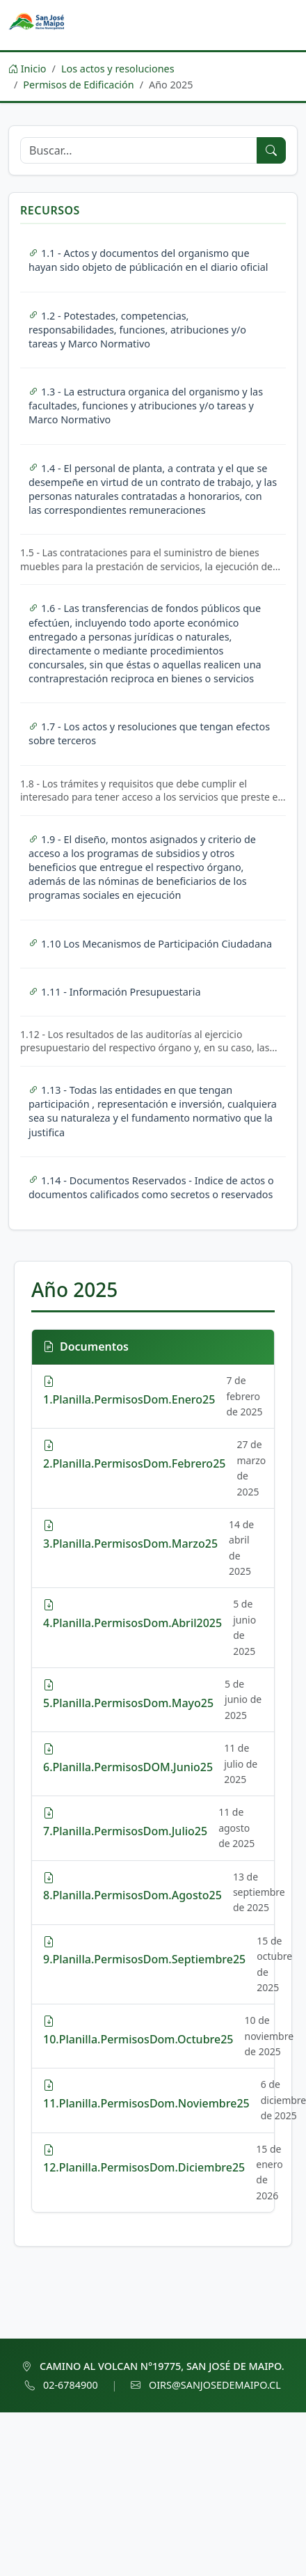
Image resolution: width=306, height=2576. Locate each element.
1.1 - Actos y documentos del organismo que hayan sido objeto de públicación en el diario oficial (148, 260)
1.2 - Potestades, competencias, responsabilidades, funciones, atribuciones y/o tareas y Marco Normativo (137, 329)
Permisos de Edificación (78, 84)
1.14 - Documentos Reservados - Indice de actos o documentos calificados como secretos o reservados (151, 1187)
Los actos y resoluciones (118, 68)
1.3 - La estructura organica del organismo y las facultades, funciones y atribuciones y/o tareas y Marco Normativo (146, 405)
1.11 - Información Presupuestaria (115, 991)
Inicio (27, 68)
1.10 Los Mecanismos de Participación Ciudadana (150, 943)
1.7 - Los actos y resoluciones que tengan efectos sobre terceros (149, 733)
